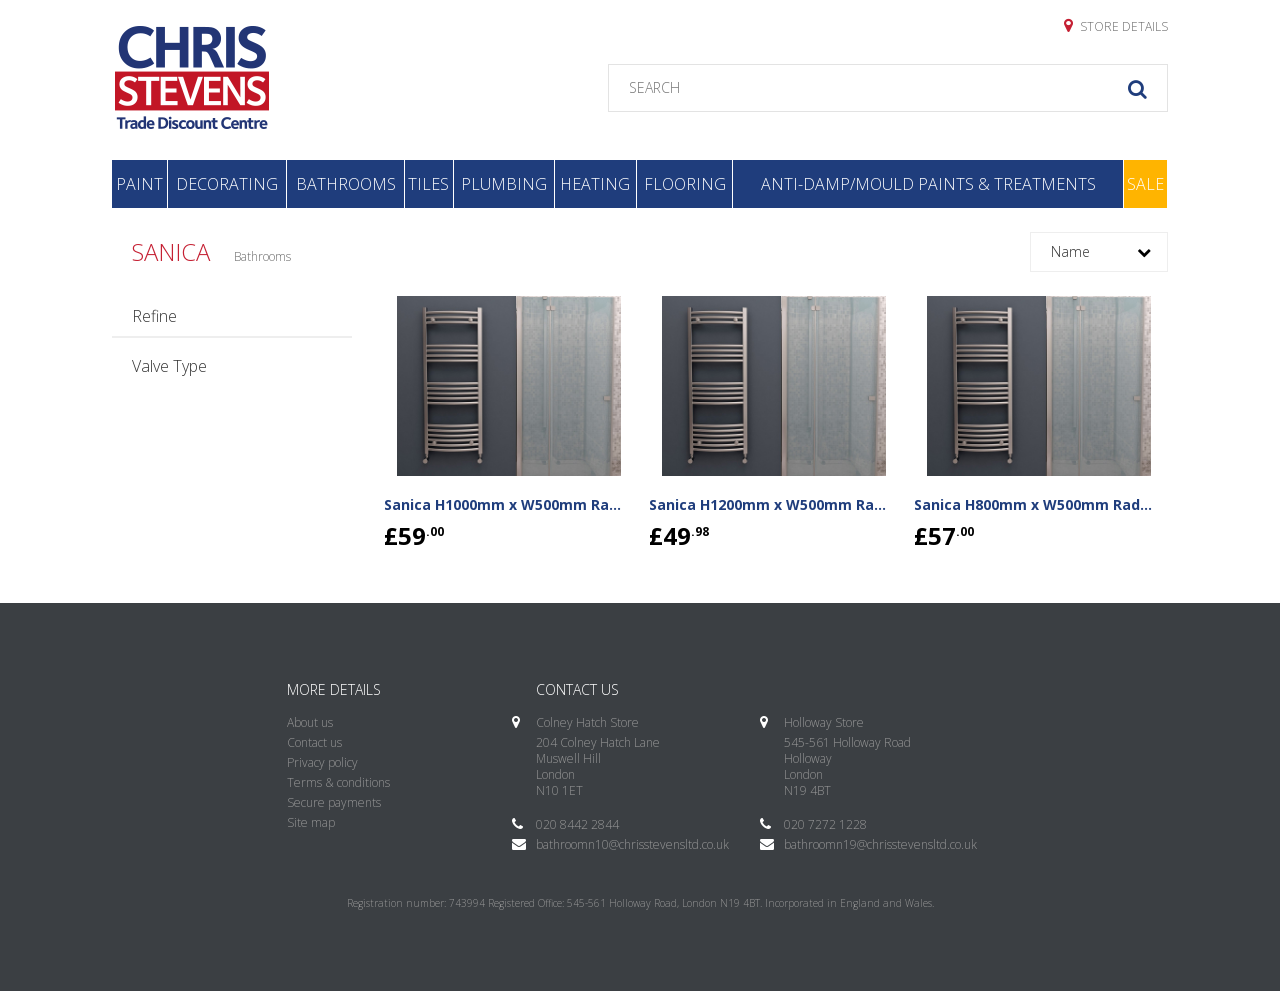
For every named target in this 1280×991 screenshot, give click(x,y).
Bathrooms (346, 184)
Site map (311, 822)
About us (310, 722)
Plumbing (504, 184)
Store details (1116, 26)
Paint (139, 184)
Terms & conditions (338, 782)
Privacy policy (322, 762)
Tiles (428, 184)
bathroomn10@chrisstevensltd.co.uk (632, 844)
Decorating (227, 184)
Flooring (685, 184)
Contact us (314, 742)
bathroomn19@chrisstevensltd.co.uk (880, 844)
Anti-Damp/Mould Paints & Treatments (928, 184)
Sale (1145, 184)
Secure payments (334, 802)
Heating (595, 184)
